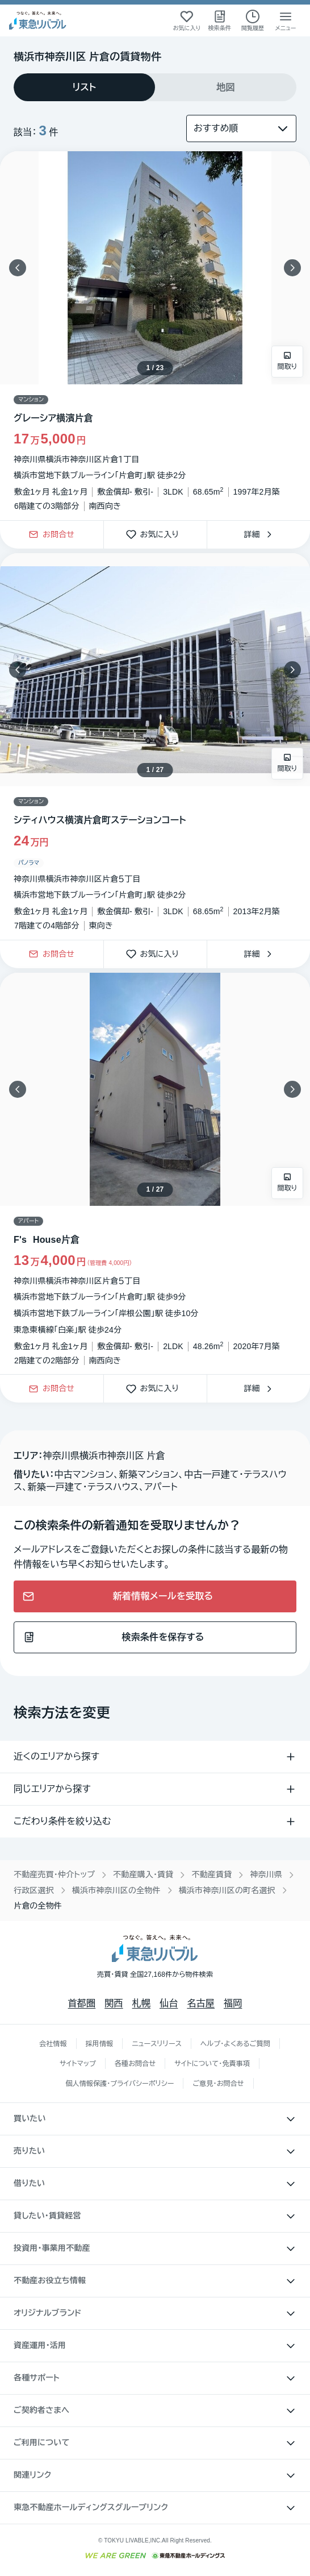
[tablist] (155, 87)
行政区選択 (34, 1890)
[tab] (84, 87)
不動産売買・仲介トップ (54, 1874)
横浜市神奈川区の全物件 (116, 1890)
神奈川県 (266, 1874)
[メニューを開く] (285, 20)
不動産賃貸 (211, 1874)
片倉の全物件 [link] (38, 1905)
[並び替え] (241, 128)
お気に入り (156, 535)
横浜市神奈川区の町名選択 (227, 1890)
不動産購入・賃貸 (143, 1874)
